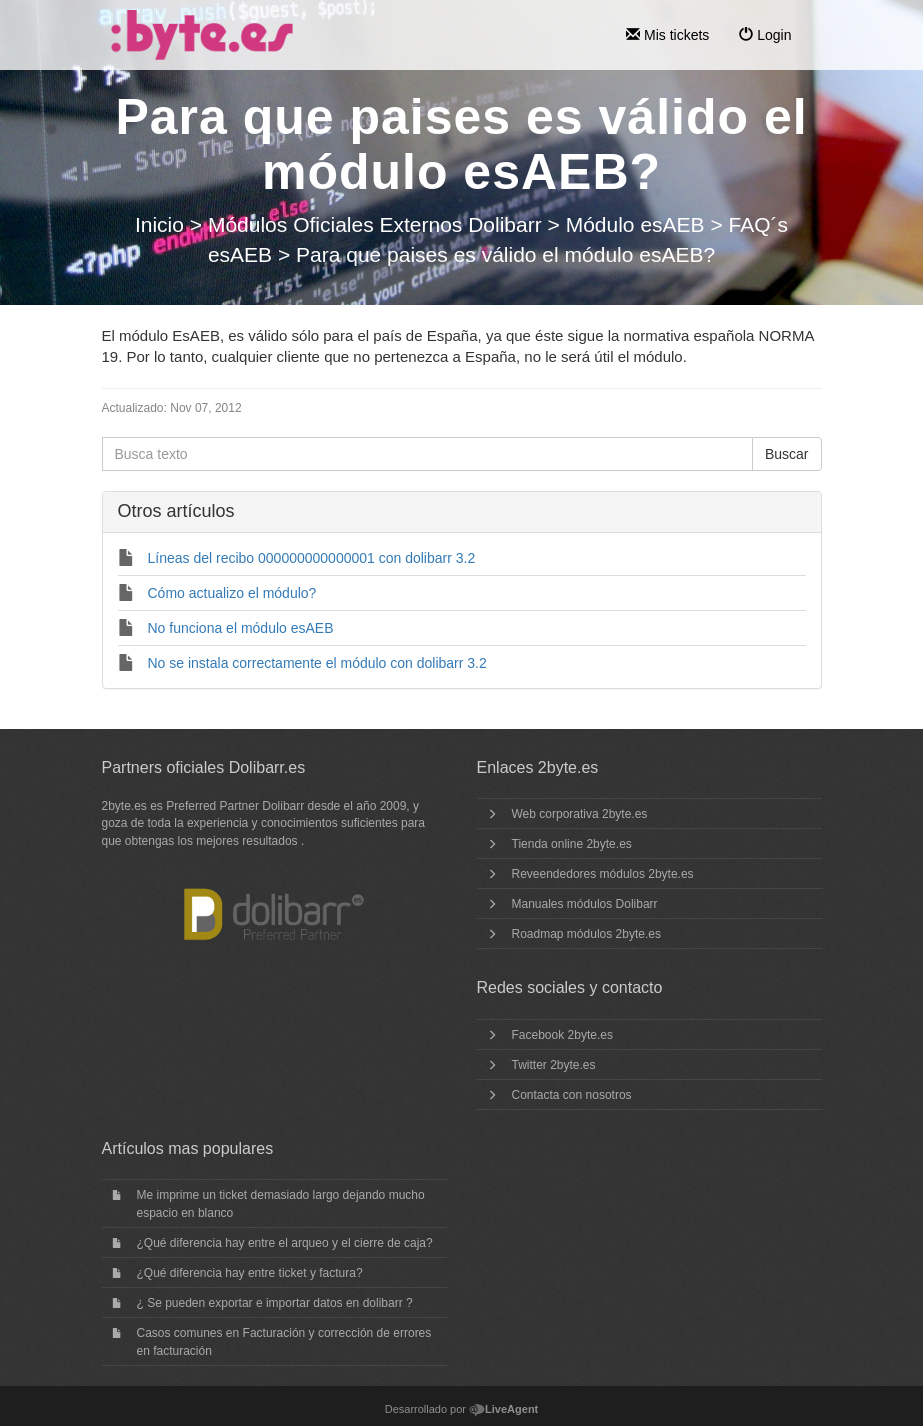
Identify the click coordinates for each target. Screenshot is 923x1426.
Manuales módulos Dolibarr (585, 904)
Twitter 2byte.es (554, 1065)
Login (765, 35)
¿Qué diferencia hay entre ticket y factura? (250, 1273)
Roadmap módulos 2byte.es (586, 934)
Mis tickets (667, 35)
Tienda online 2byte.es (572, 844)
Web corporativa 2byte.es (580, 814)
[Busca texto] (427, 454)
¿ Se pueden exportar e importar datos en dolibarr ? (275, 1303)
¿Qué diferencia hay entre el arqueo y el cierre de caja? (285, 1243)
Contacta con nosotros (572, 1095)
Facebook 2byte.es (562, 1035)
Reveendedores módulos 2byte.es (603, 874)
